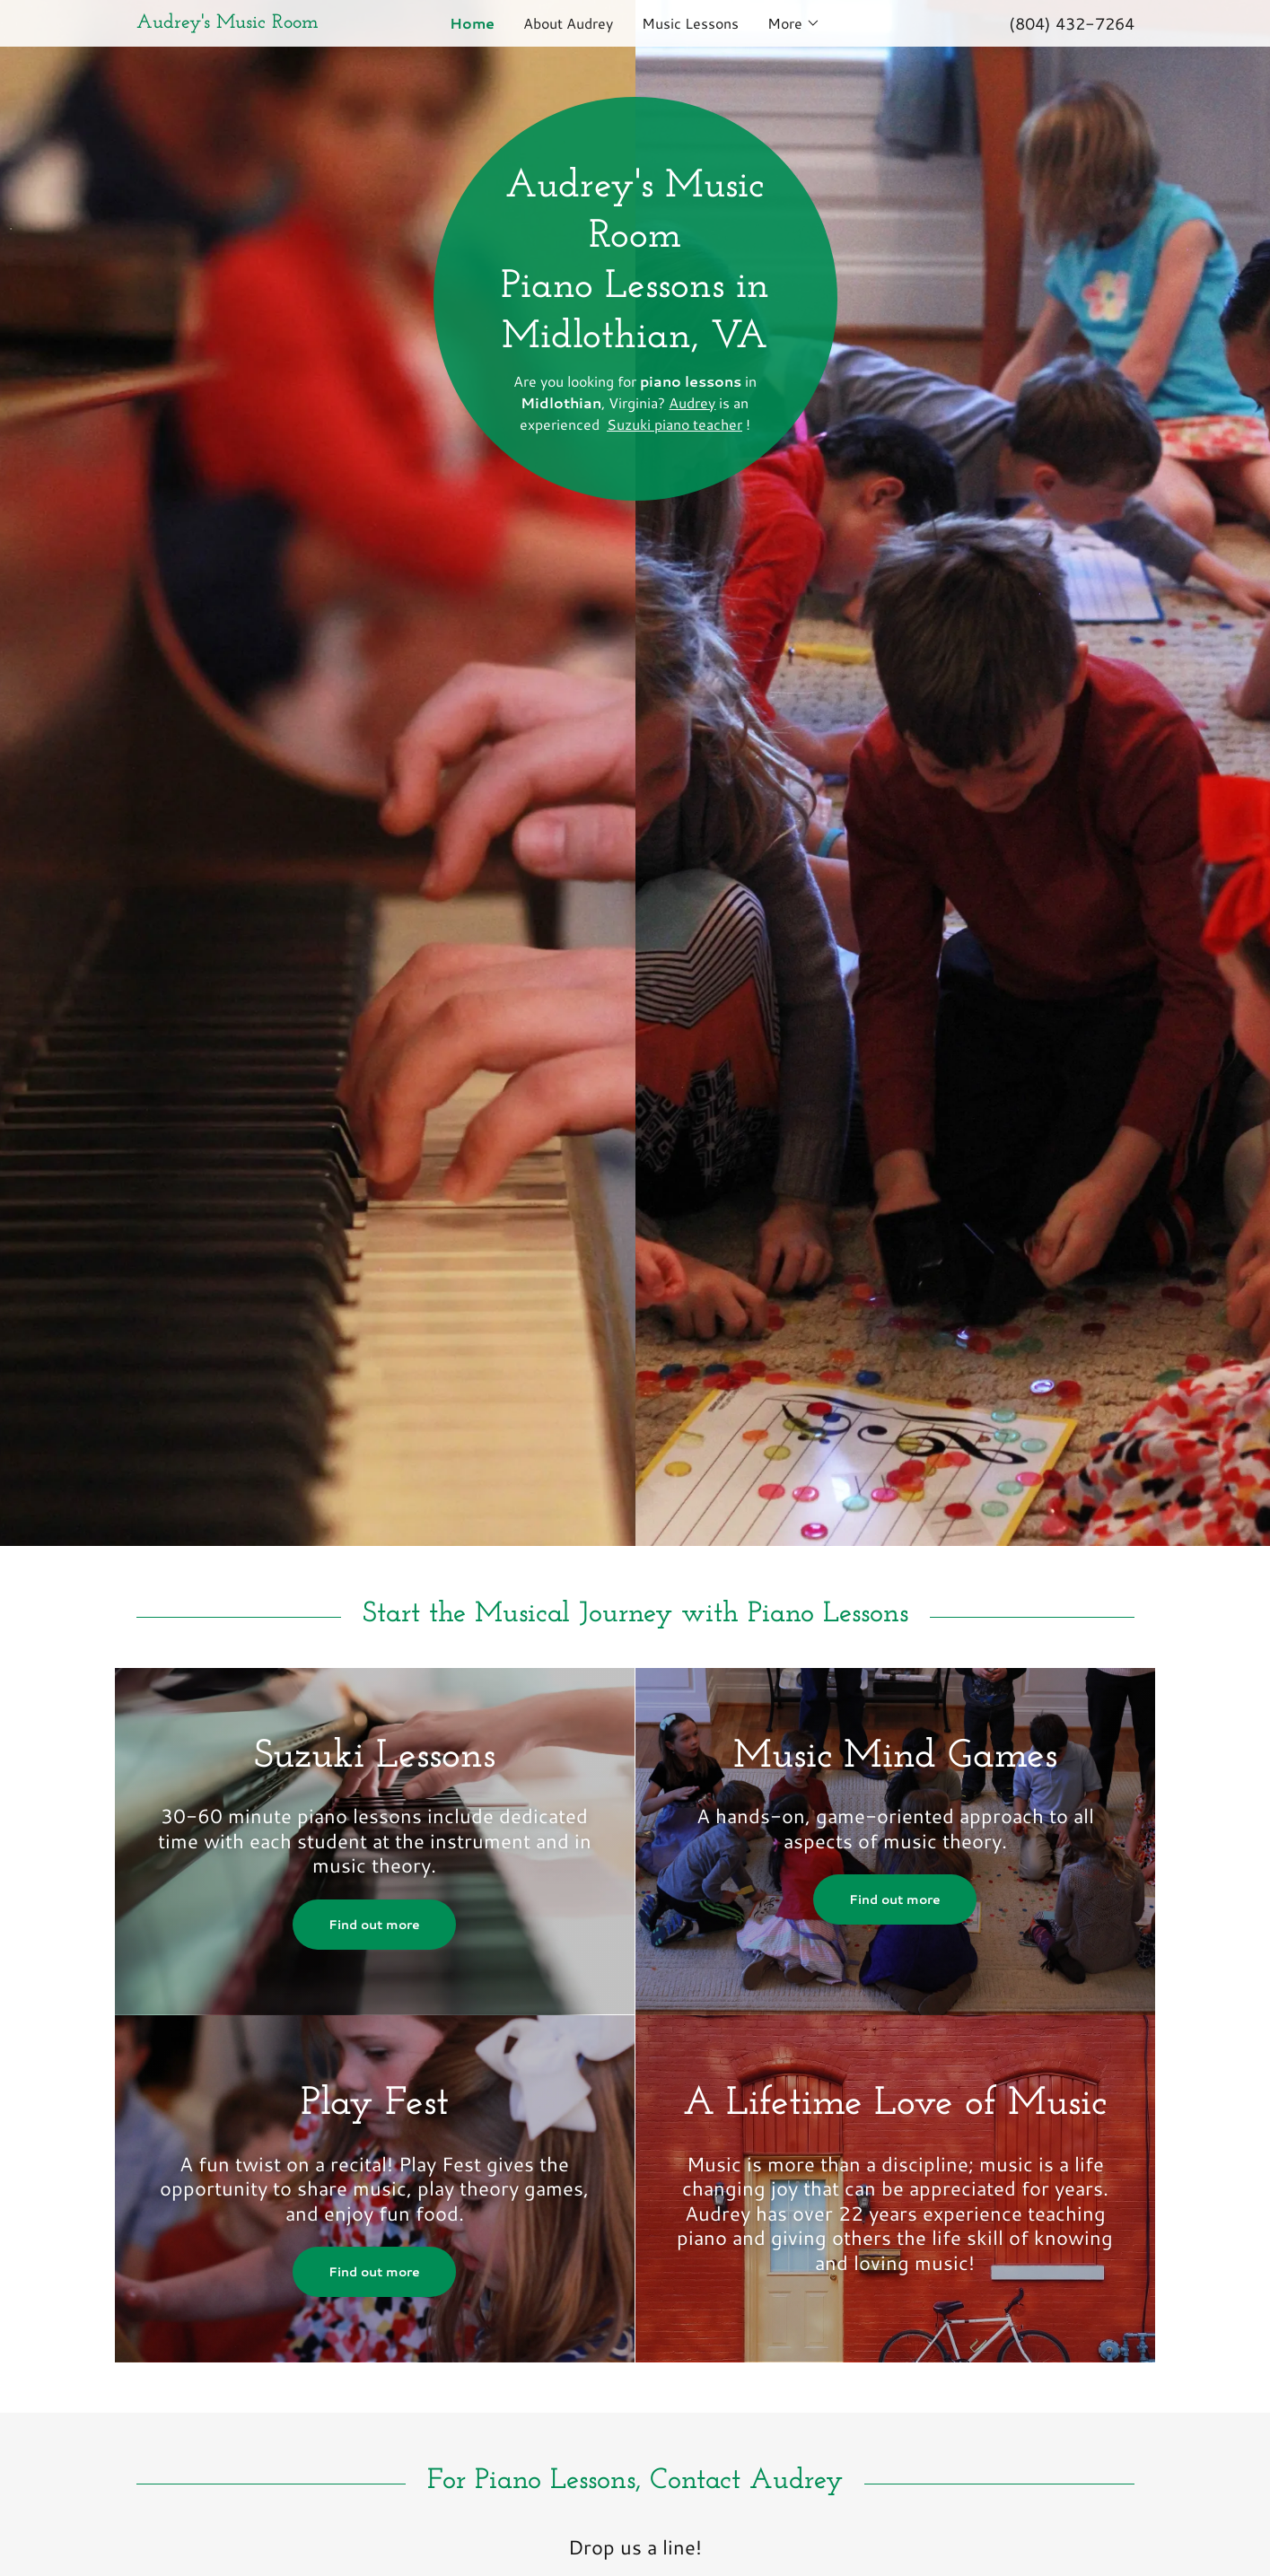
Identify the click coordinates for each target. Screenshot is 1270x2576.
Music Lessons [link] (690, 23)
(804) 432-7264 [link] (1071, 23)
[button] (793, 23)
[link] (261, 22)
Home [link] (472, 23)
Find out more (374, 1925)
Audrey (692, 402)
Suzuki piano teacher (674, 424)
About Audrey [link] (568, 23)
